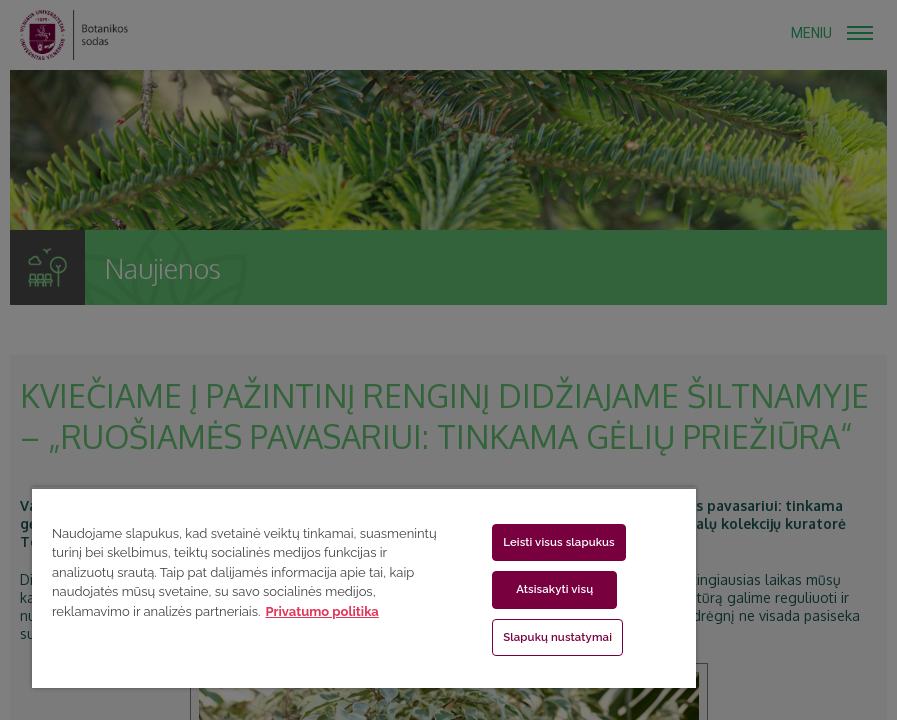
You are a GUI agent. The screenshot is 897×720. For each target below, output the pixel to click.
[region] (364, 587)
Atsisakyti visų (554, 589)
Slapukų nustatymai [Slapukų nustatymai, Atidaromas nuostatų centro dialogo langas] (557, 637)
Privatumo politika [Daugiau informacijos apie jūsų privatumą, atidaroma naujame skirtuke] (321, 611)
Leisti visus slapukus (559, 542)
